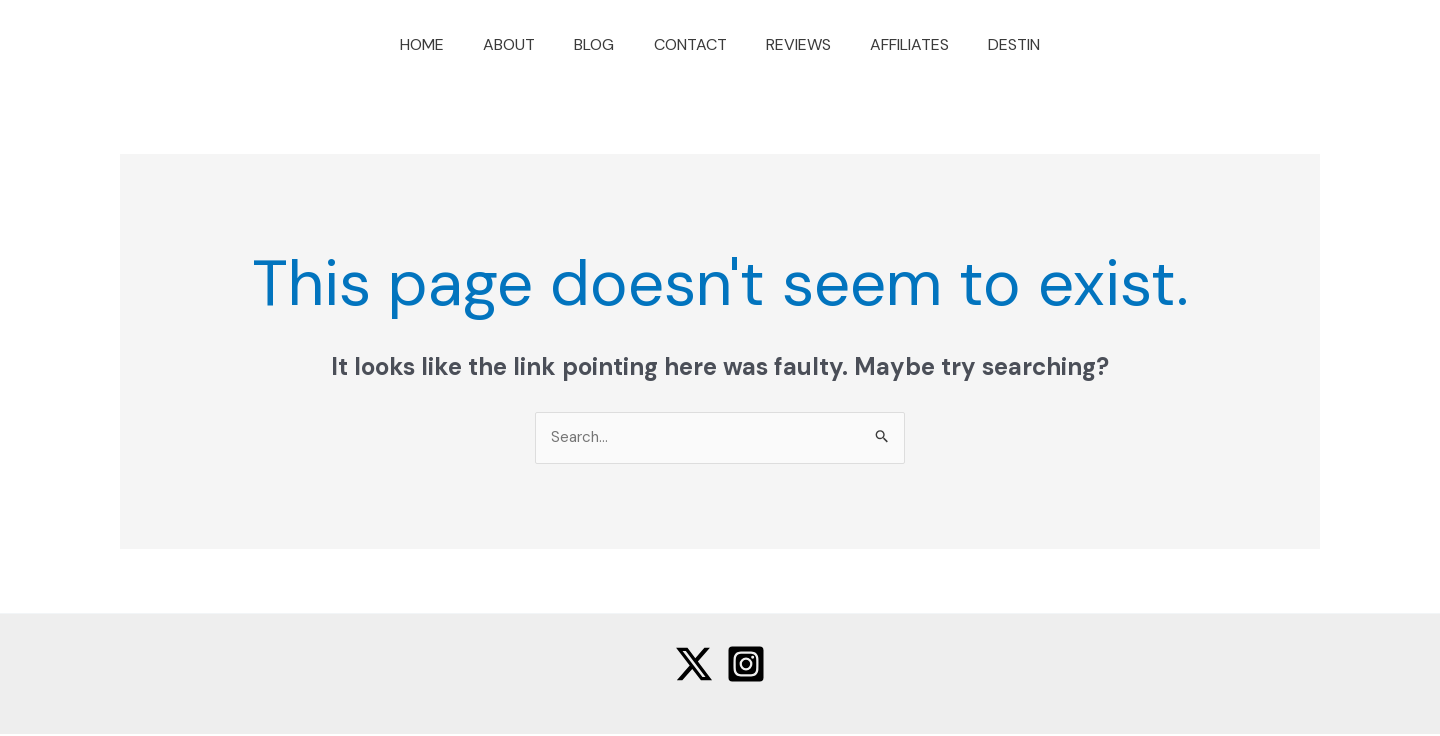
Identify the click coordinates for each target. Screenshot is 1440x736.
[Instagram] (746, 666)
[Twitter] (694, 666)
